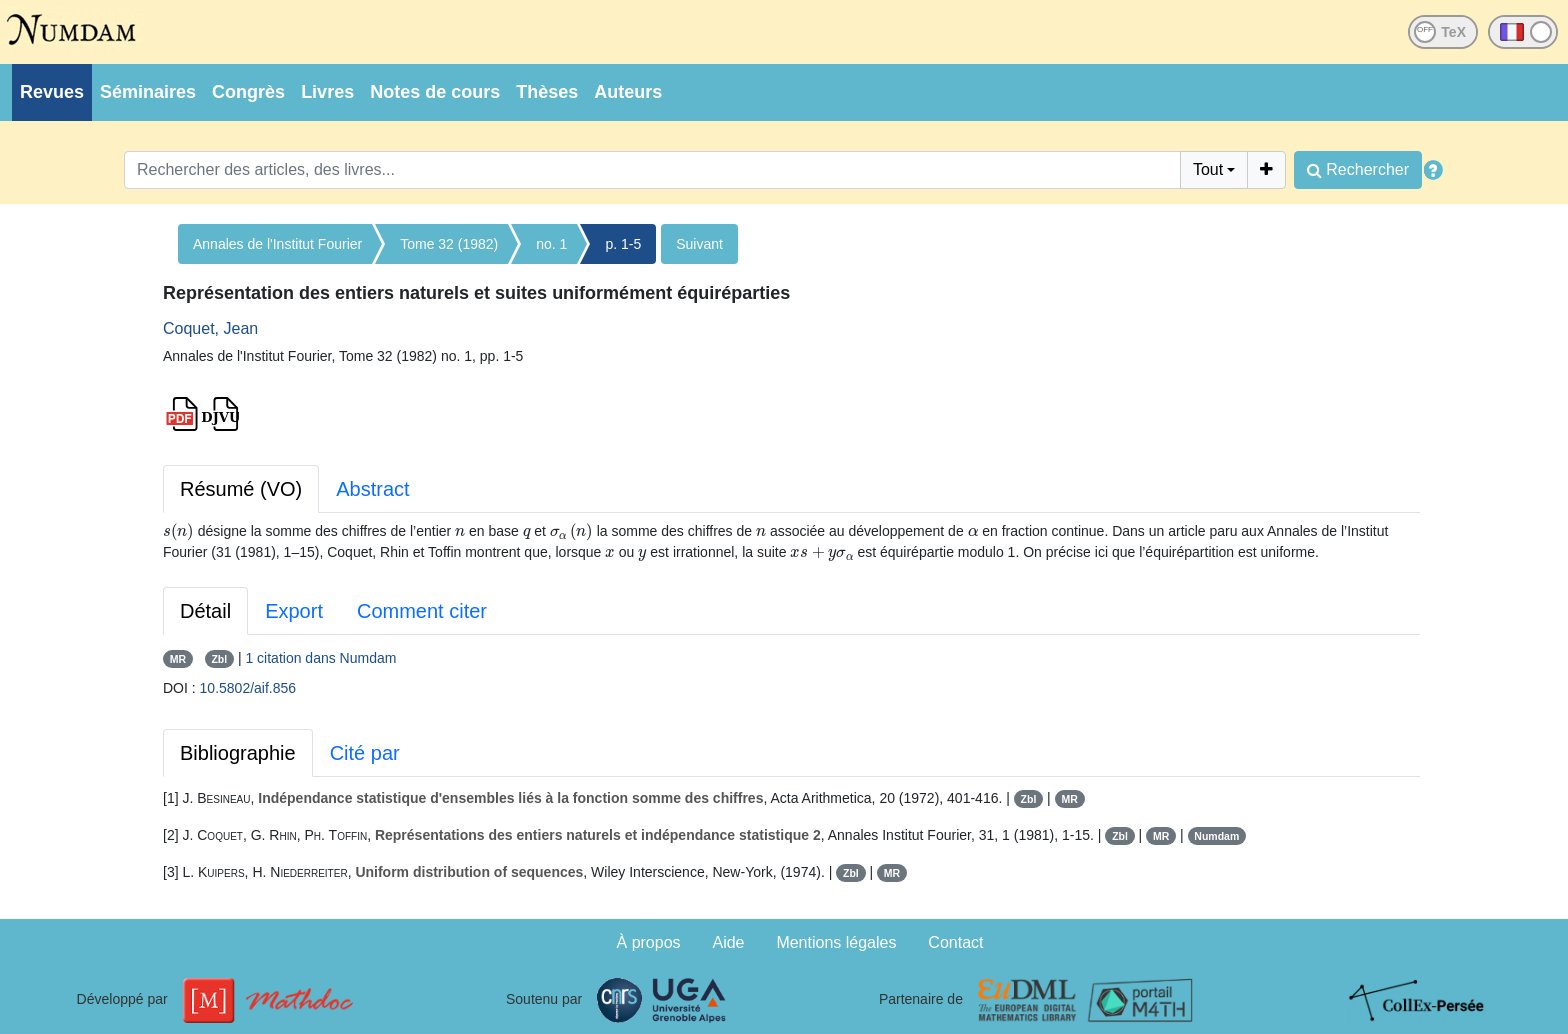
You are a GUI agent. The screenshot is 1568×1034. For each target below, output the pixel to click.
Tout (1208, 169)
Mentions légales (836, 942)
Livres (327, 92)
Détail (205, 611)
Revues (52, 92)
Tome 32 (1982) (449, 244)
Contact (955, 942)
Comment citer (422, 611)
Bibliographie (238, 753)
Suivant (699, 244)
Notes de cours (435, 92)
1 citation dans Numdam (320, 658)
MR (178, 659)
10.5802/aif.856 (248, 688)
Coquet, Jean (210, 328)
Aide (728, 942)
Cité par (365, 753)
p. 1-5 (623, 244)
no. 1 (551, 244)
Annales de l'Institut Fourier (277, 244)
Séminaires (148, 92)
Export (294, 611)
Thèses (547, 92)
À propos (649, 942)
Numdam (1216, 836)
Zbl (219, 659)
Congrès (248, 92)
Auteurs (628, 92)
